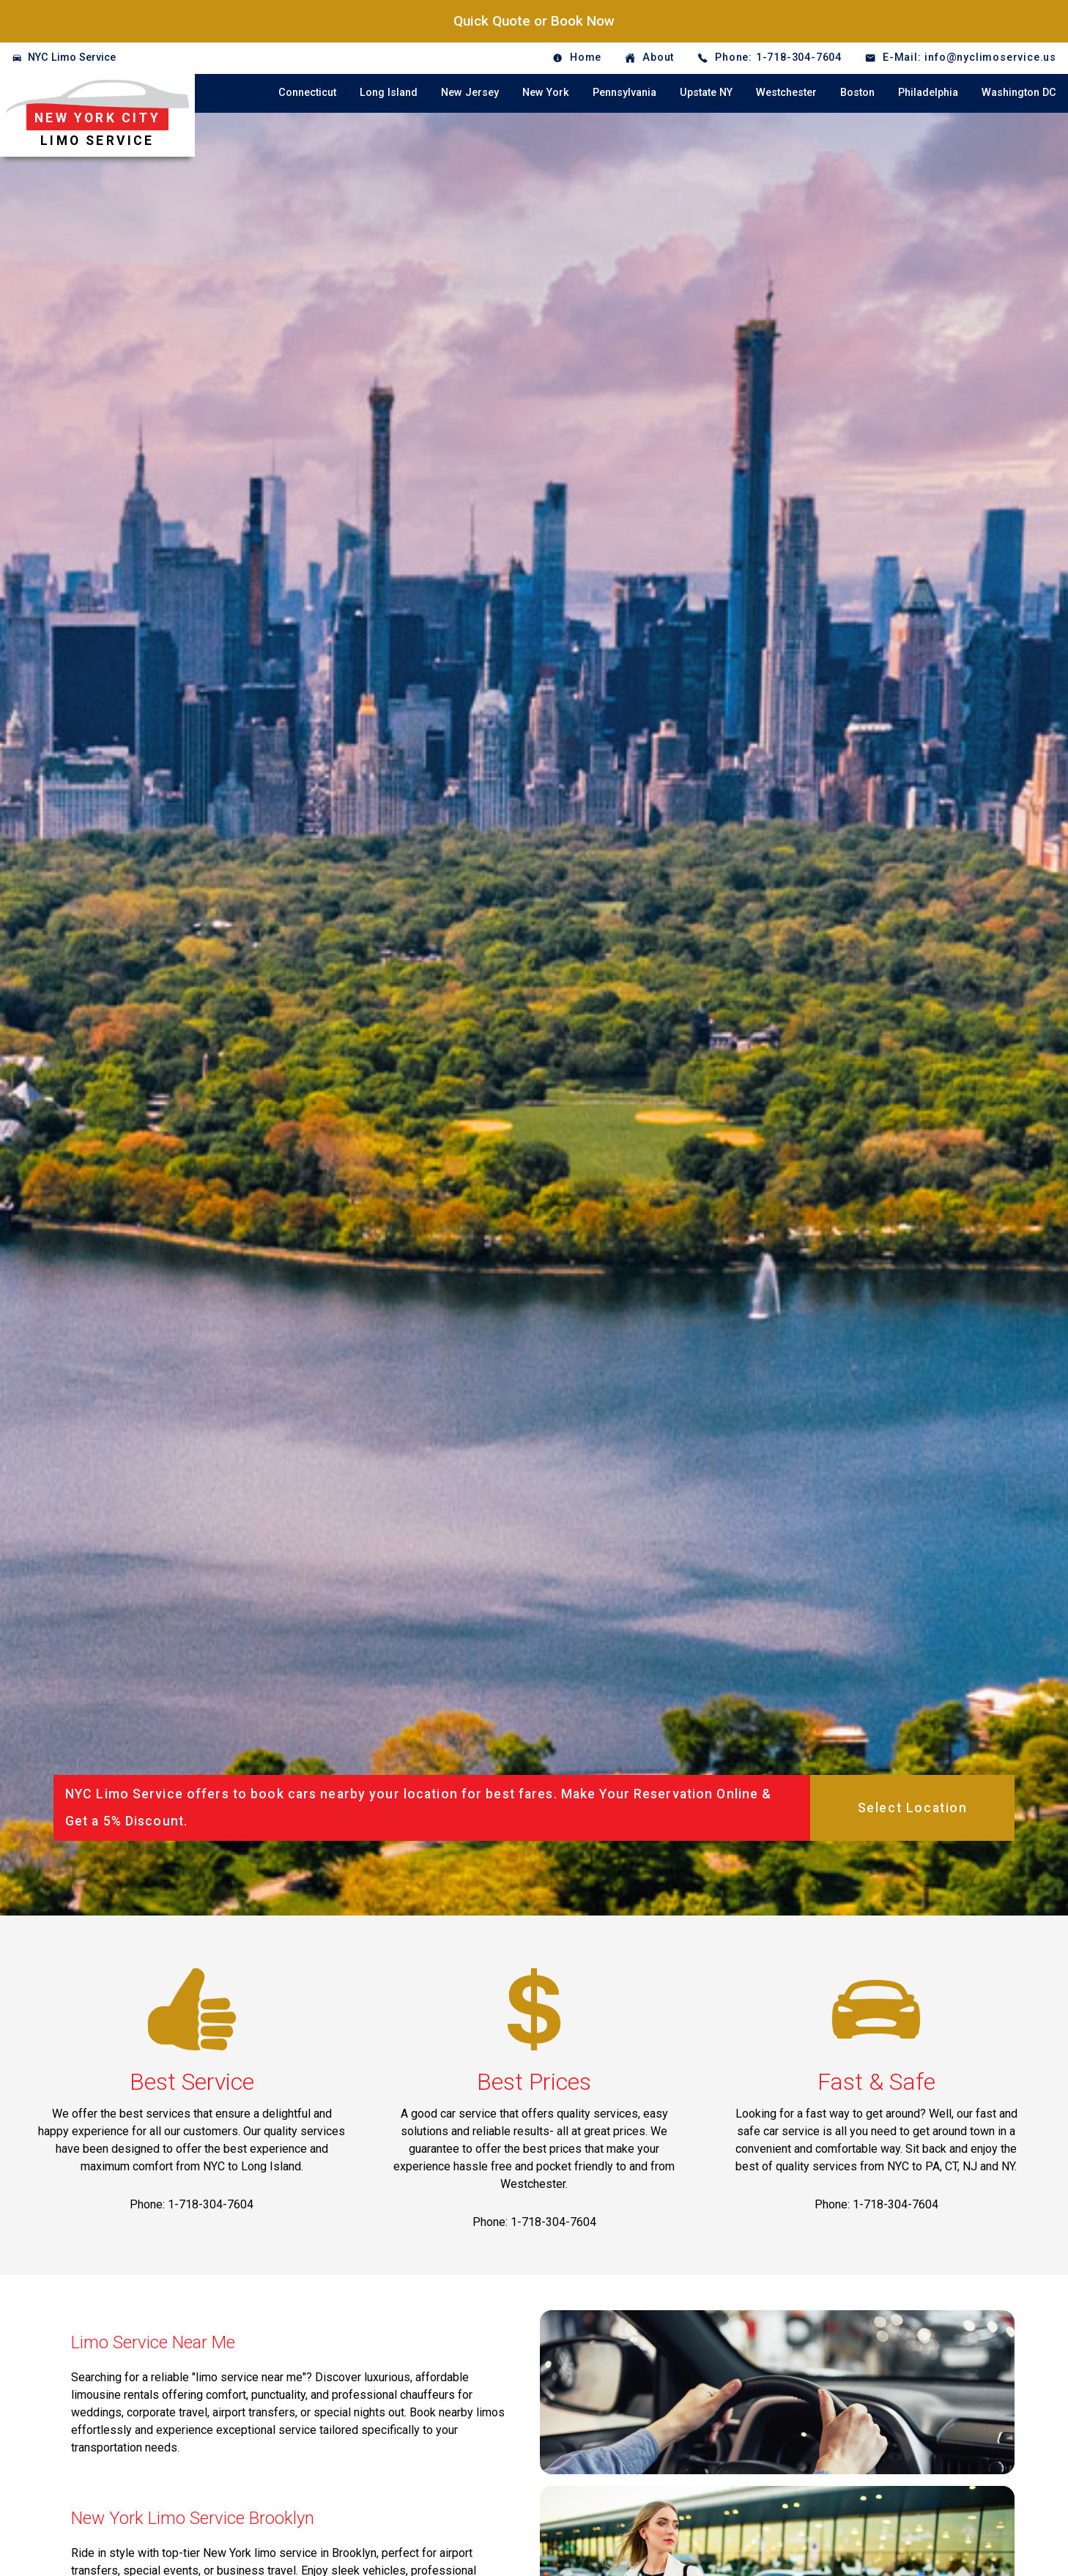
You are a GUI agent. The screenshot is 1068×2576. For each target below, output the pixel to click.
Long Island (389, 92)
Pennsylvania (624, 92)
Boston (857, 92)
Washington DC (1019, 92)
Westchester (786, 92)
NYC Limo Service (72, 57)
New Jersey (470, 92)
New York (545, 92)
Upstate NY (706, 92)
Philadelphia (928, 92)
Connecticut (307, 92)
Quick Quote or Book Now (534, 20)
